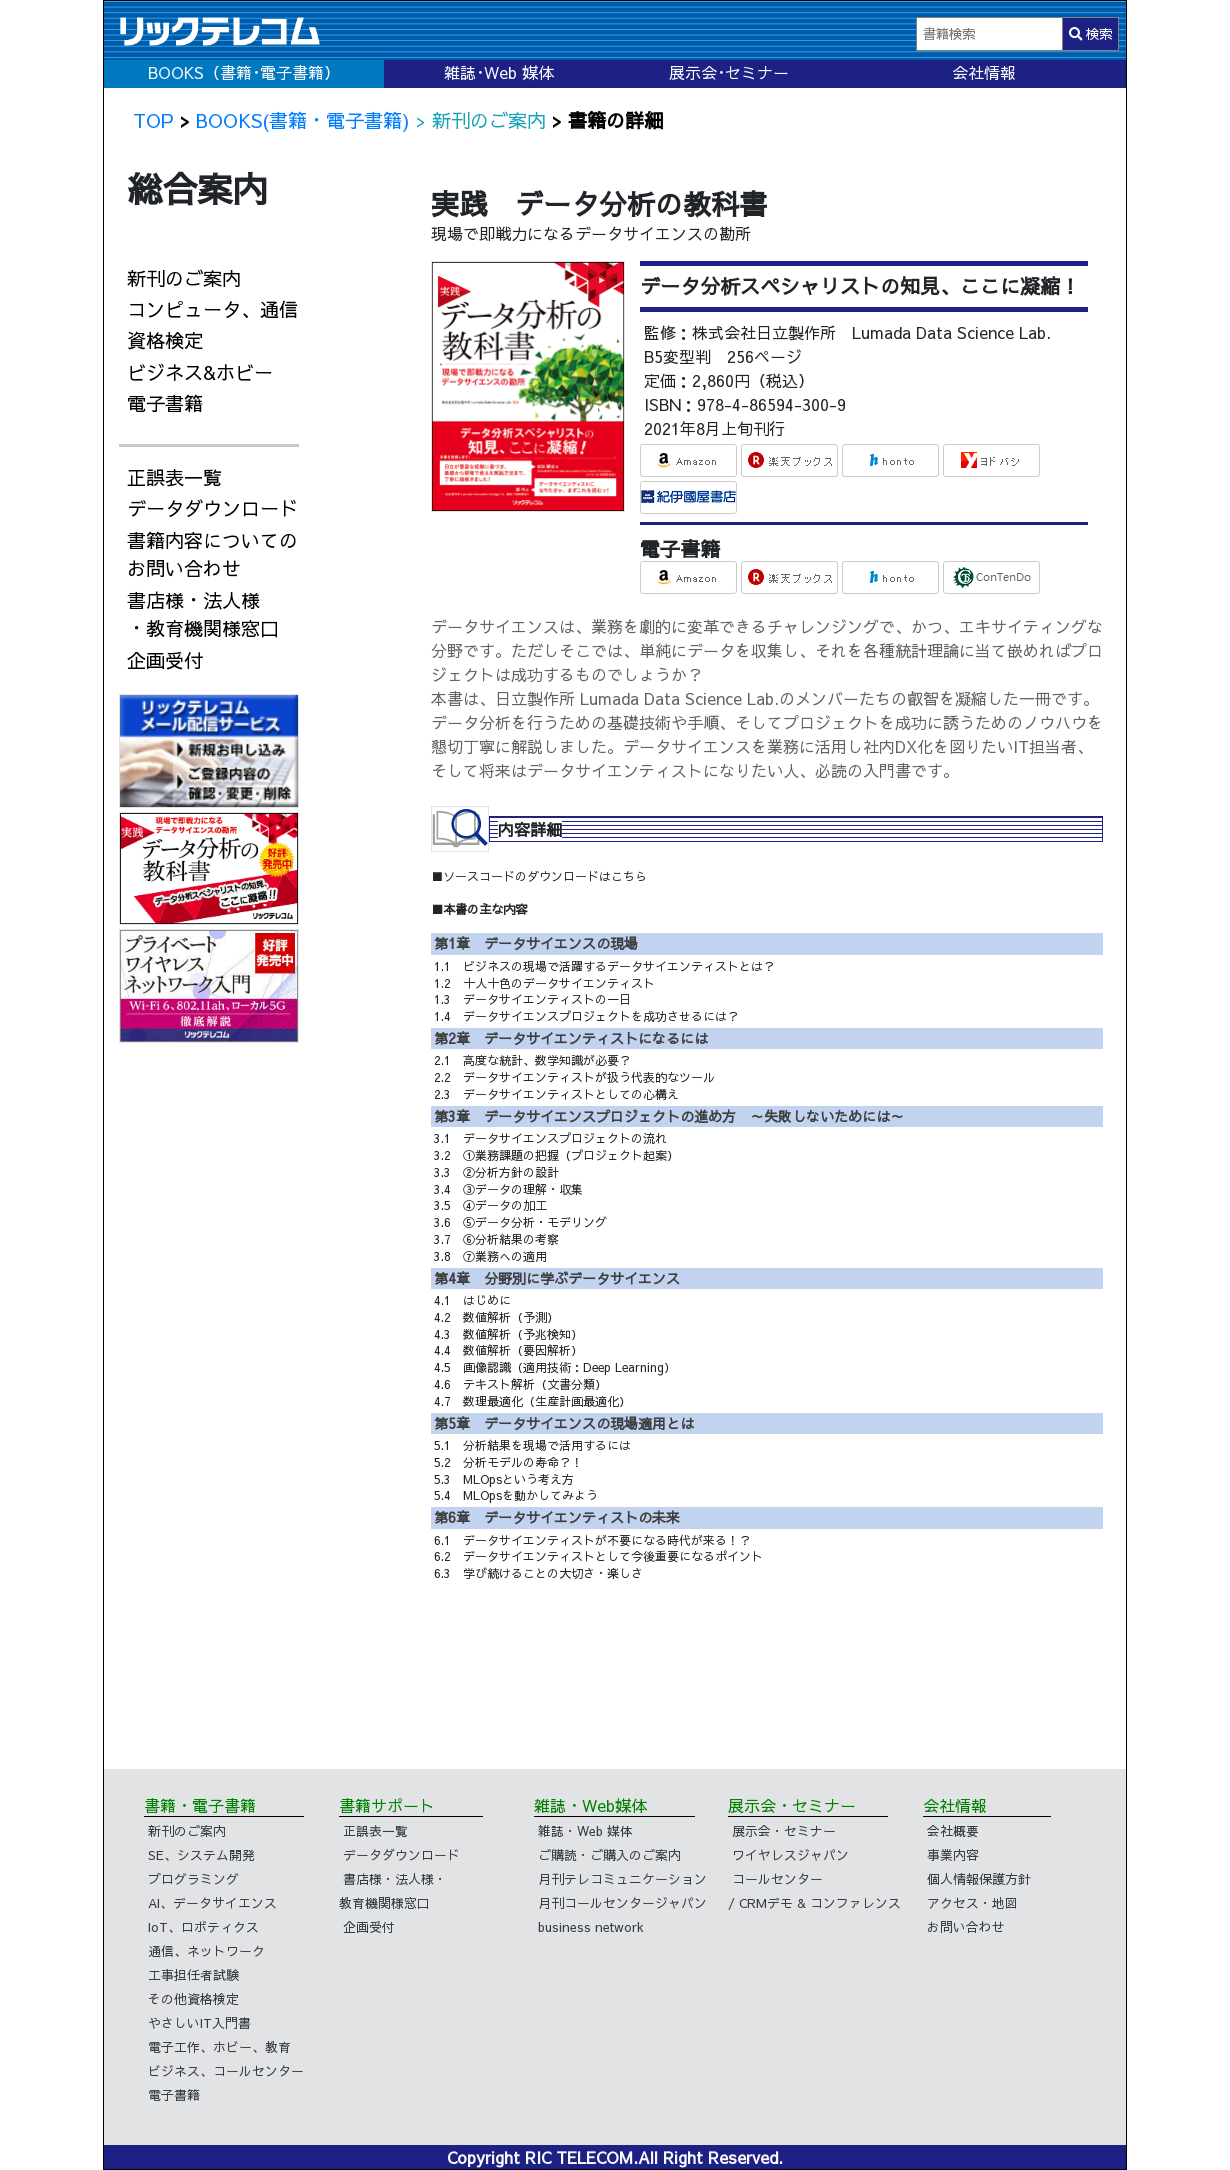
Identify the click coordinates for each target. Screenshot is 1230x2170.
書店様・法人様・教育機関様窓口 (203, 614)
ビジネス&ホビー (200, 372)
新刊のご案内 (184, 278)
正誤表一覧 (174, 477)
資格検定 (165, 340)
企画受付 (165, 660)
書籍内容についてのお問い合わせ (212, 554)
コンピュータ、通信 (212, 309)
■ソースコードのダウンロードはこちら (539, 876)
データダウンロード (212, 508)
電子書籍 (165, 403)
